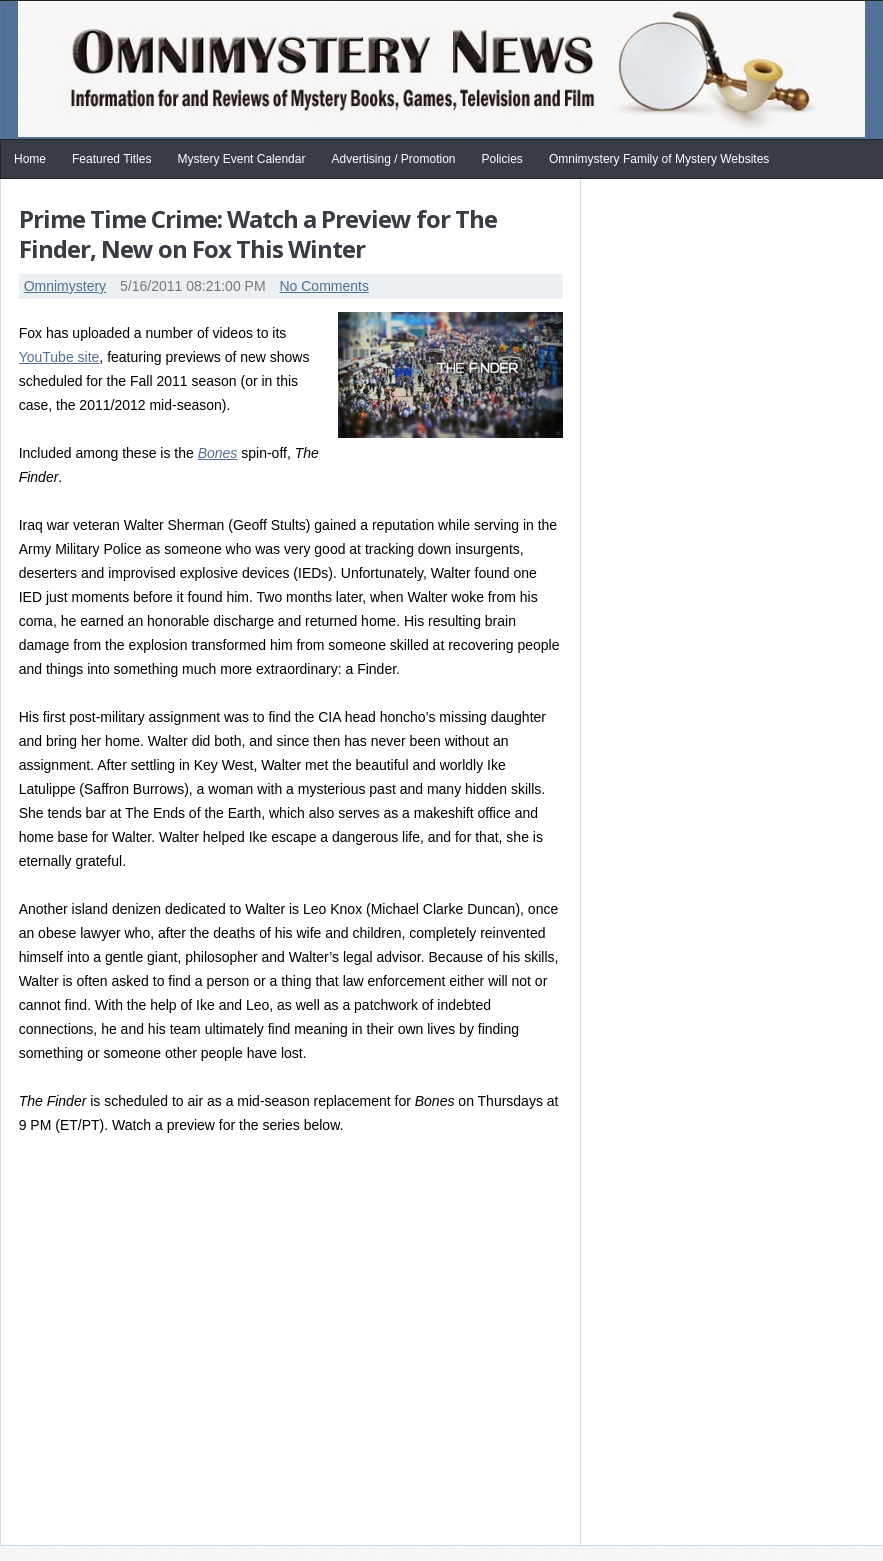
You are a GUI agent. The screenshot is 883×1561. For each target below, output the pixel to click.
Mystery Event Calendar (241, 159)
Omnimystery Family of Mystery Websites (659, 159)
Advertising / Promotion (393, 159)
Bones (218, 453)
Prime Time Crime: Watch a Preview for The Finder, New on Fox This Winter (258, 233)
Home (30, 159)
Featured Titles (111, 159)
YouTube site (59, 357)
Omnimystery (65, 286)
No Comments (323, 286)
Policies (502, 159)
